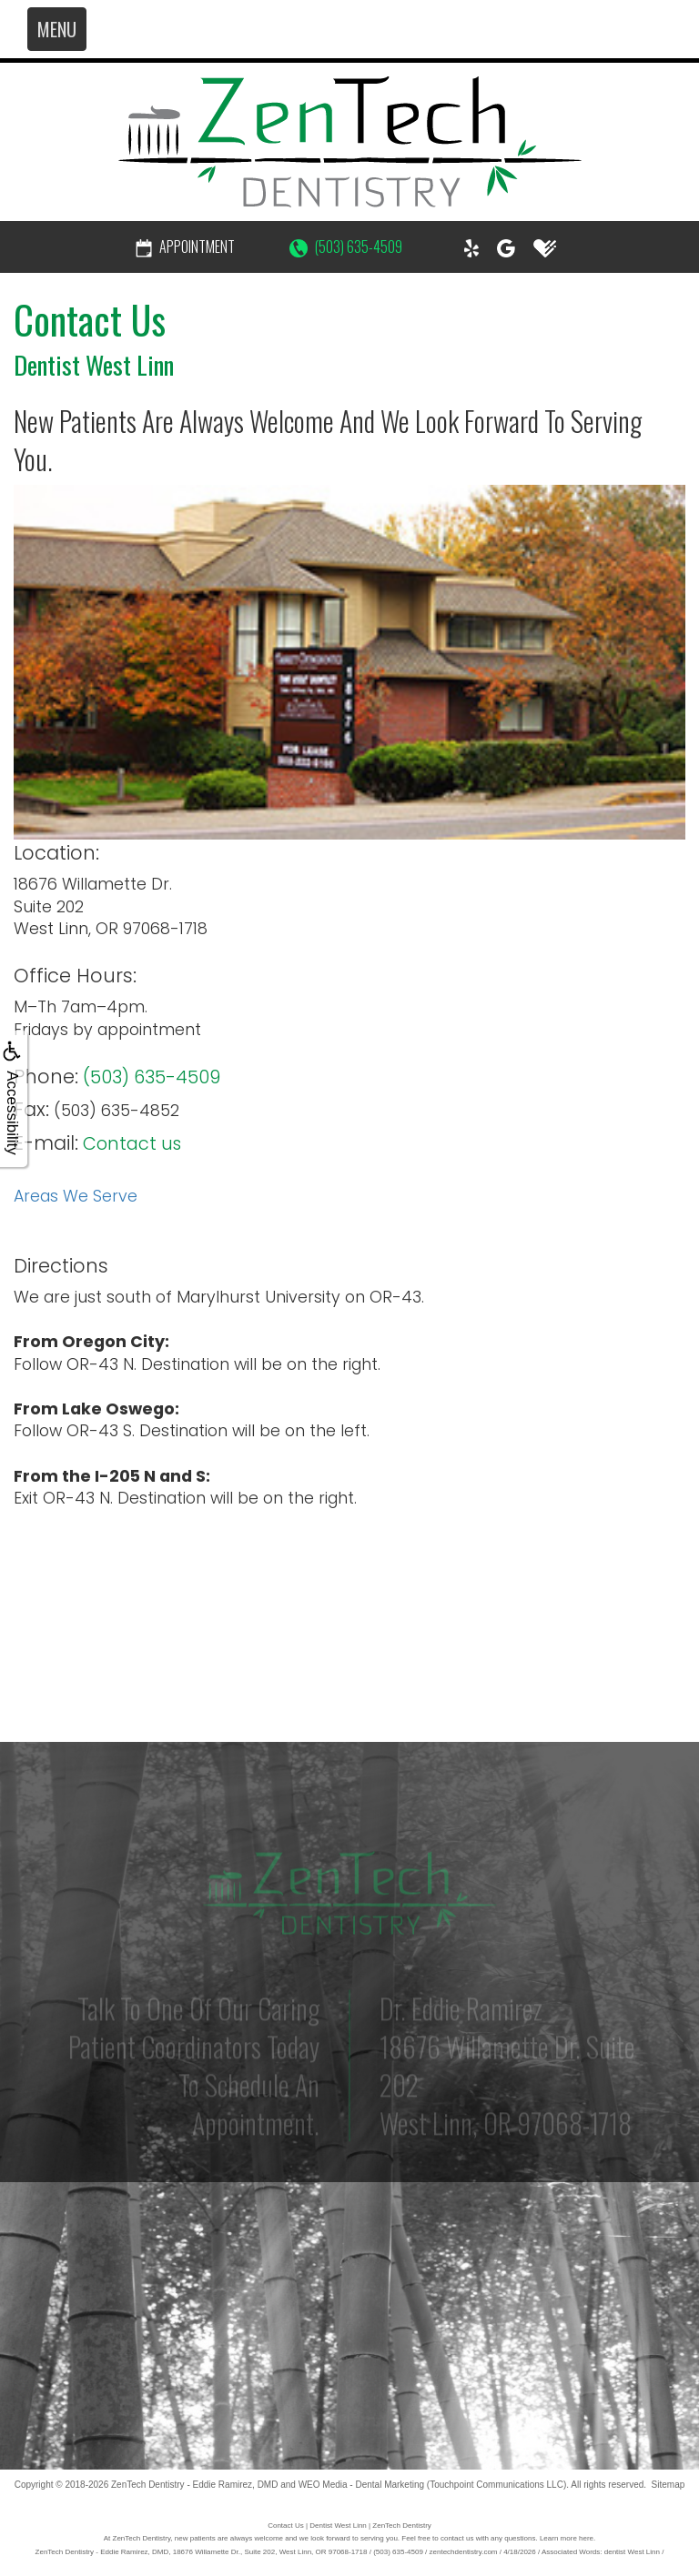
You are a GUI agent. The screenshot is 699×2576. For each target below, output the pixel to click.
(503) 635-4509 (345, 246)
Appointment (185, 246)
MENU (56, 29)
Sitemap (668, 2485)
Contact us (132, 1144)
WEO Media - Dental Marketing (361, 2485)
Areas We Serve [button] (75, 1196)
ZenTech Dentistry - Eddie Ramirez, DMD (194, 2485)
